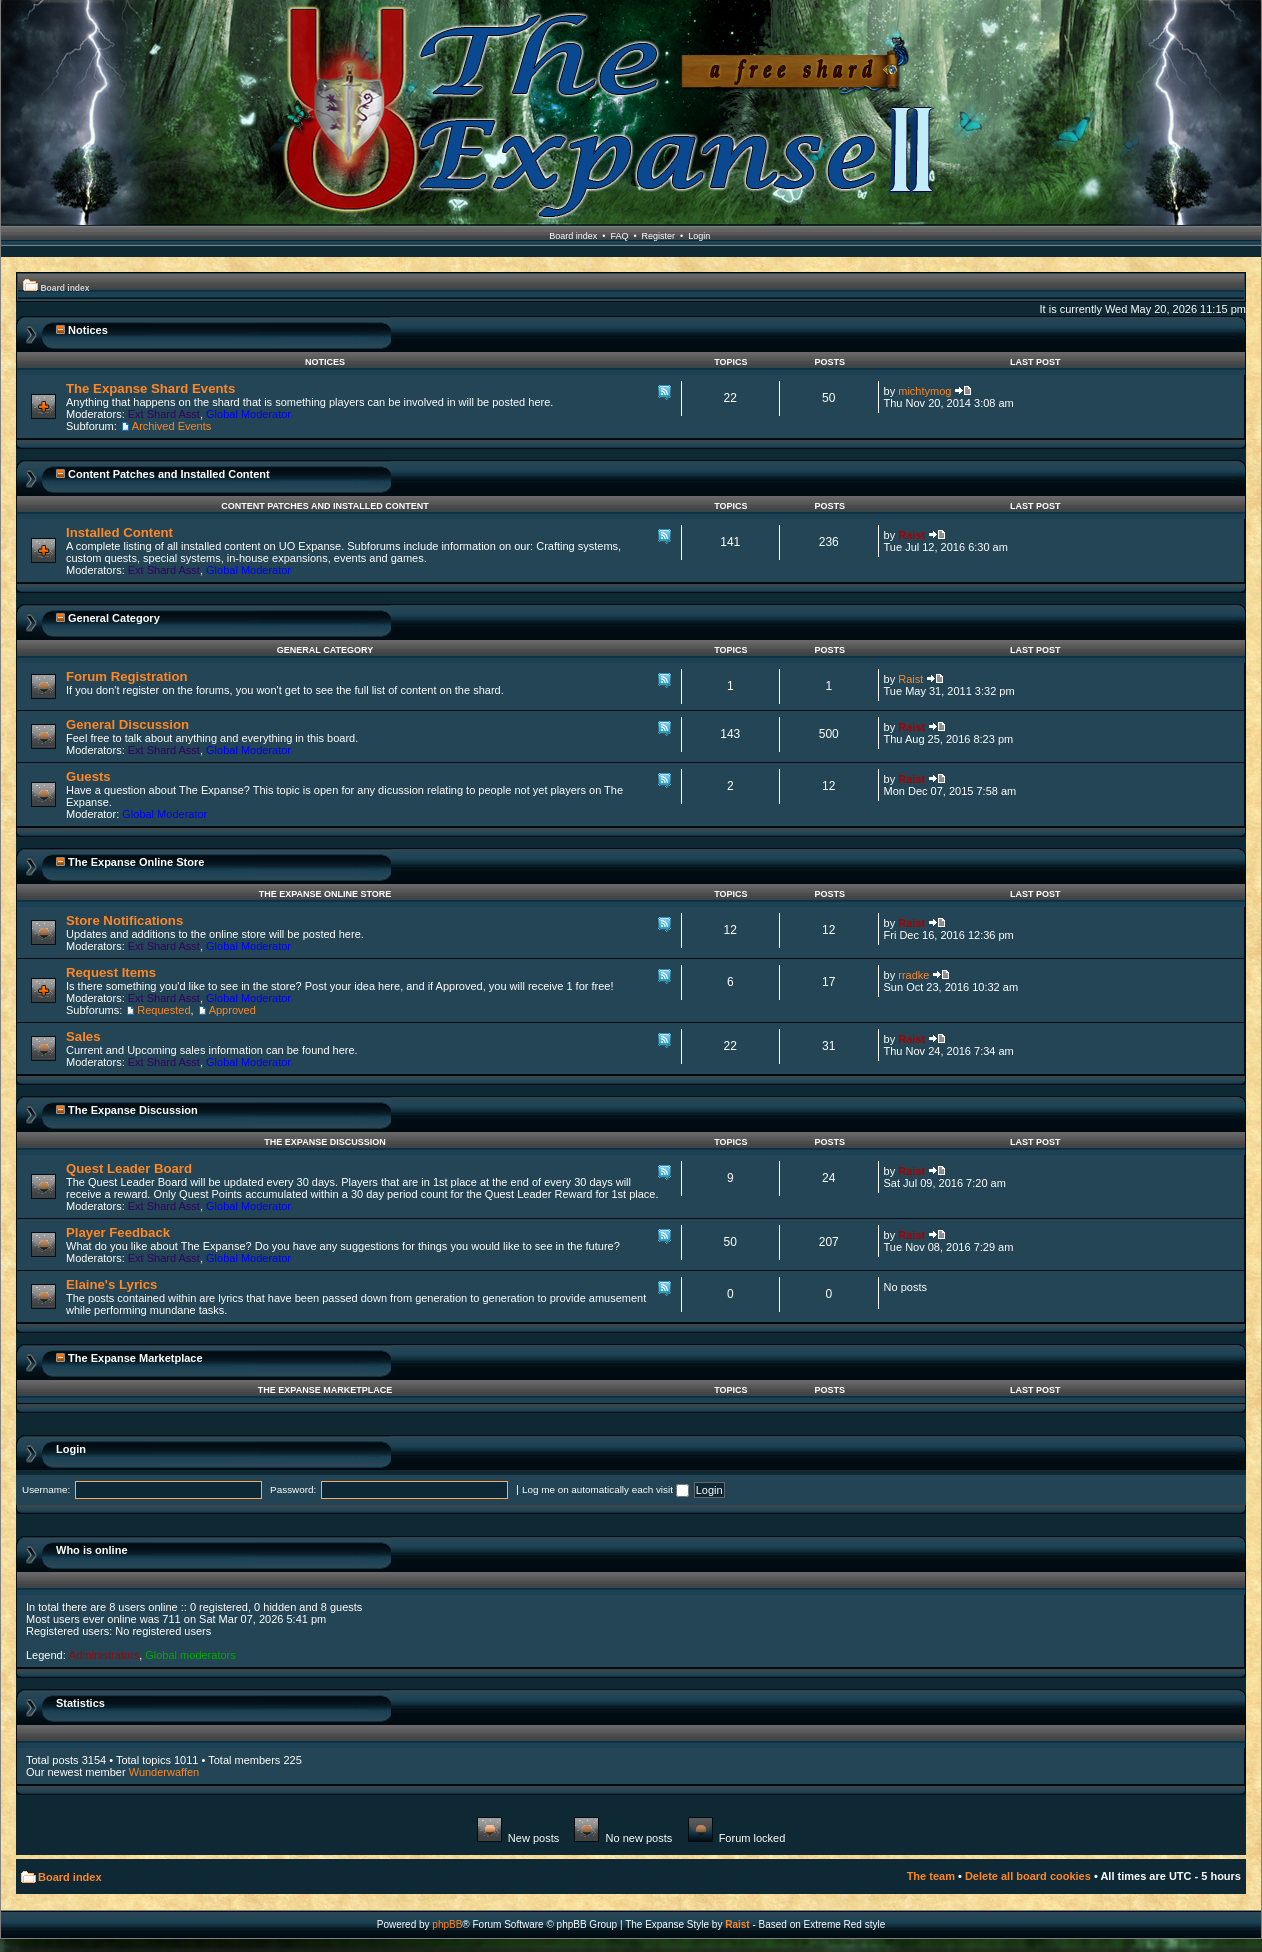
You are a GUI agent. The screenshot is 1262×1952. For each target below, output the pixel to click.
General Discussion (127, 724)
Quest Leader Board (129, 1168)
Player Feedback (118, 1232)
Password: (293, 1489)
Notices (88, 330)
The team (931, 1876)
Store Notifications (124, 920)
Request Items (111, 972)
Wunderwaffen (164, 1772)
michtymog (924, 391)
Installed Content (119, 532)
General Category (114, 618)
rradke (913, 975)
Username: (46, 1489)
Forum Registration (127, 676)
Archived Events (171, 426)
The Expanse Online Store (136, 862)
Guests (88, 776)
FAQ (619, 236)
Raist (911, 535)
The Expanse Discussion (133, 1110)
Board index (573, 236)
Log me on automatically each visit (605, 1489)
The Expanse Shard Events (150, 388)
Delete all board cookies (1028, 1876)
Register (659, 236)
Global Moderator (248, 414)
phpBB (447, 1924)
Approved (232, 1010)
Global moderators (190, 1655)
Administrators (104, 1655)
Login (699, 236)
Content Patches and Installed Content (169, 474)
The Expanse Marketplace (135, 1358)
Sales (83, 1036)
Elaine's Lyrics (111, 1284)
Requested (163, 1010)
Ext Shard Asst (164, 414)
